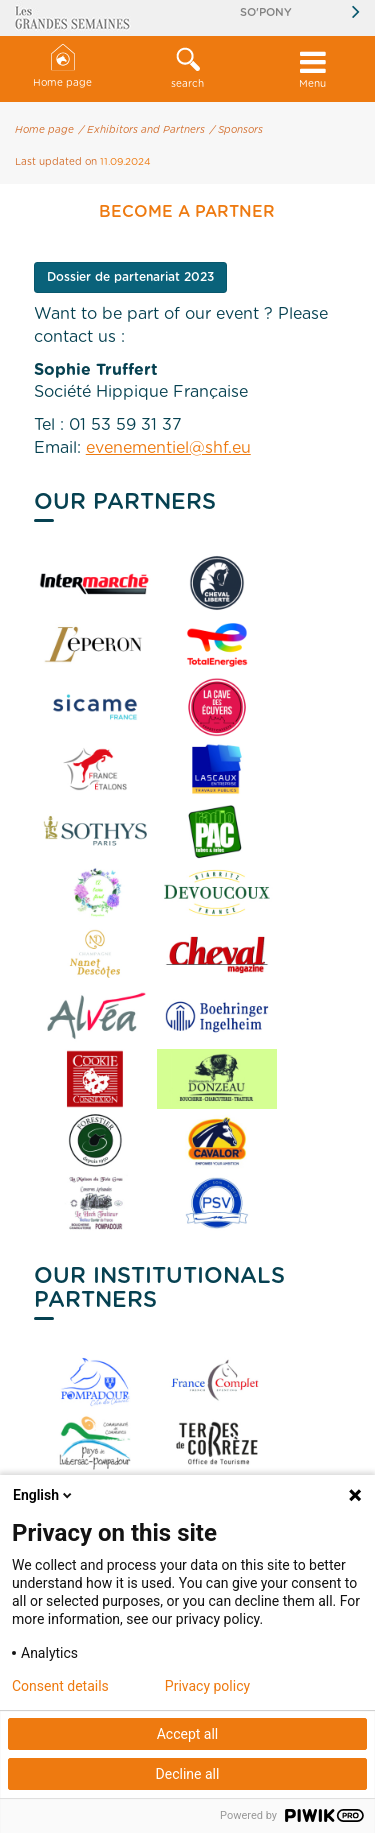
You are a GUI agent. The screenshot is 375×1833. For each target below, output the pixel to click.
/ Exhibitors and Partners (142, 130)
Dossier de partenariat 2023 (130, 277)
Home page (62, 66)
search (187, 68)
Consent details (60, 1686)
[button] (187, 69)
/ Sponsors (236, 130)
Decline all (188, 1774)
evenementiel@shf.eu (168, 448)
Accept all (188, 1734)
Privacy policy (207, 1686)
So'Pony (266, 12)
